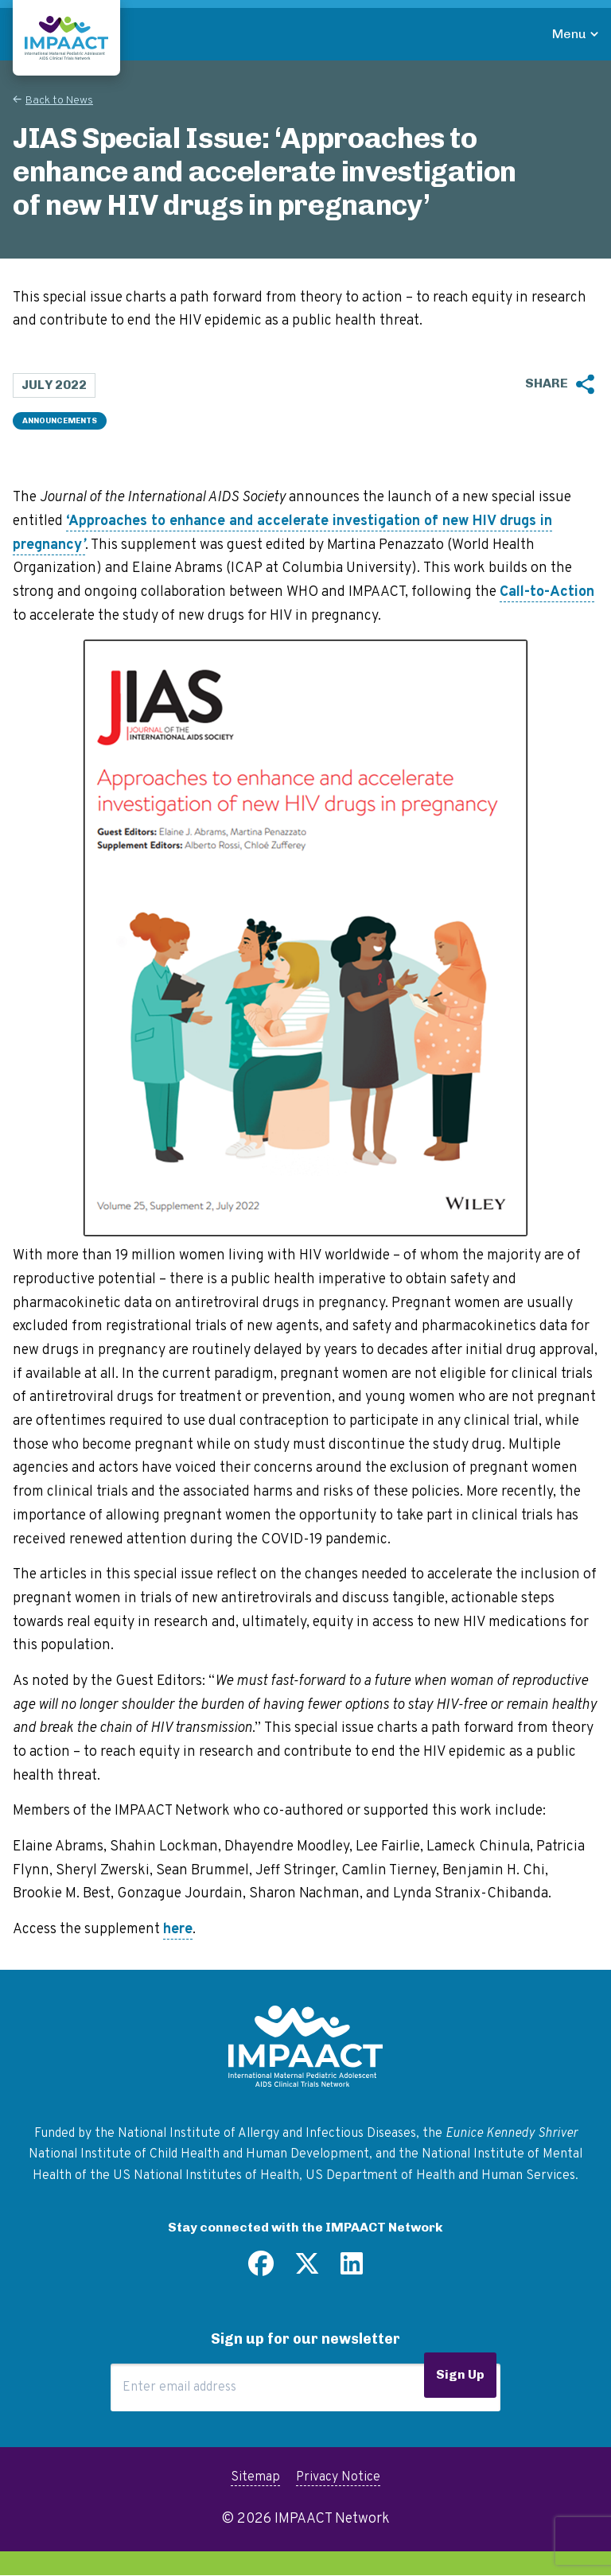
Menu (569, 33)
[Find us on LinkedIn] (352, 2270)
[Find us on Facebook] (261, 2270)
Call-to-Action (547, 592)
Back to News (59, 100)
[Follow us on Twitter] (307, 2270)
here (178, 1929)
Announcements (59, 421)
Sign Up (460, 2374)
